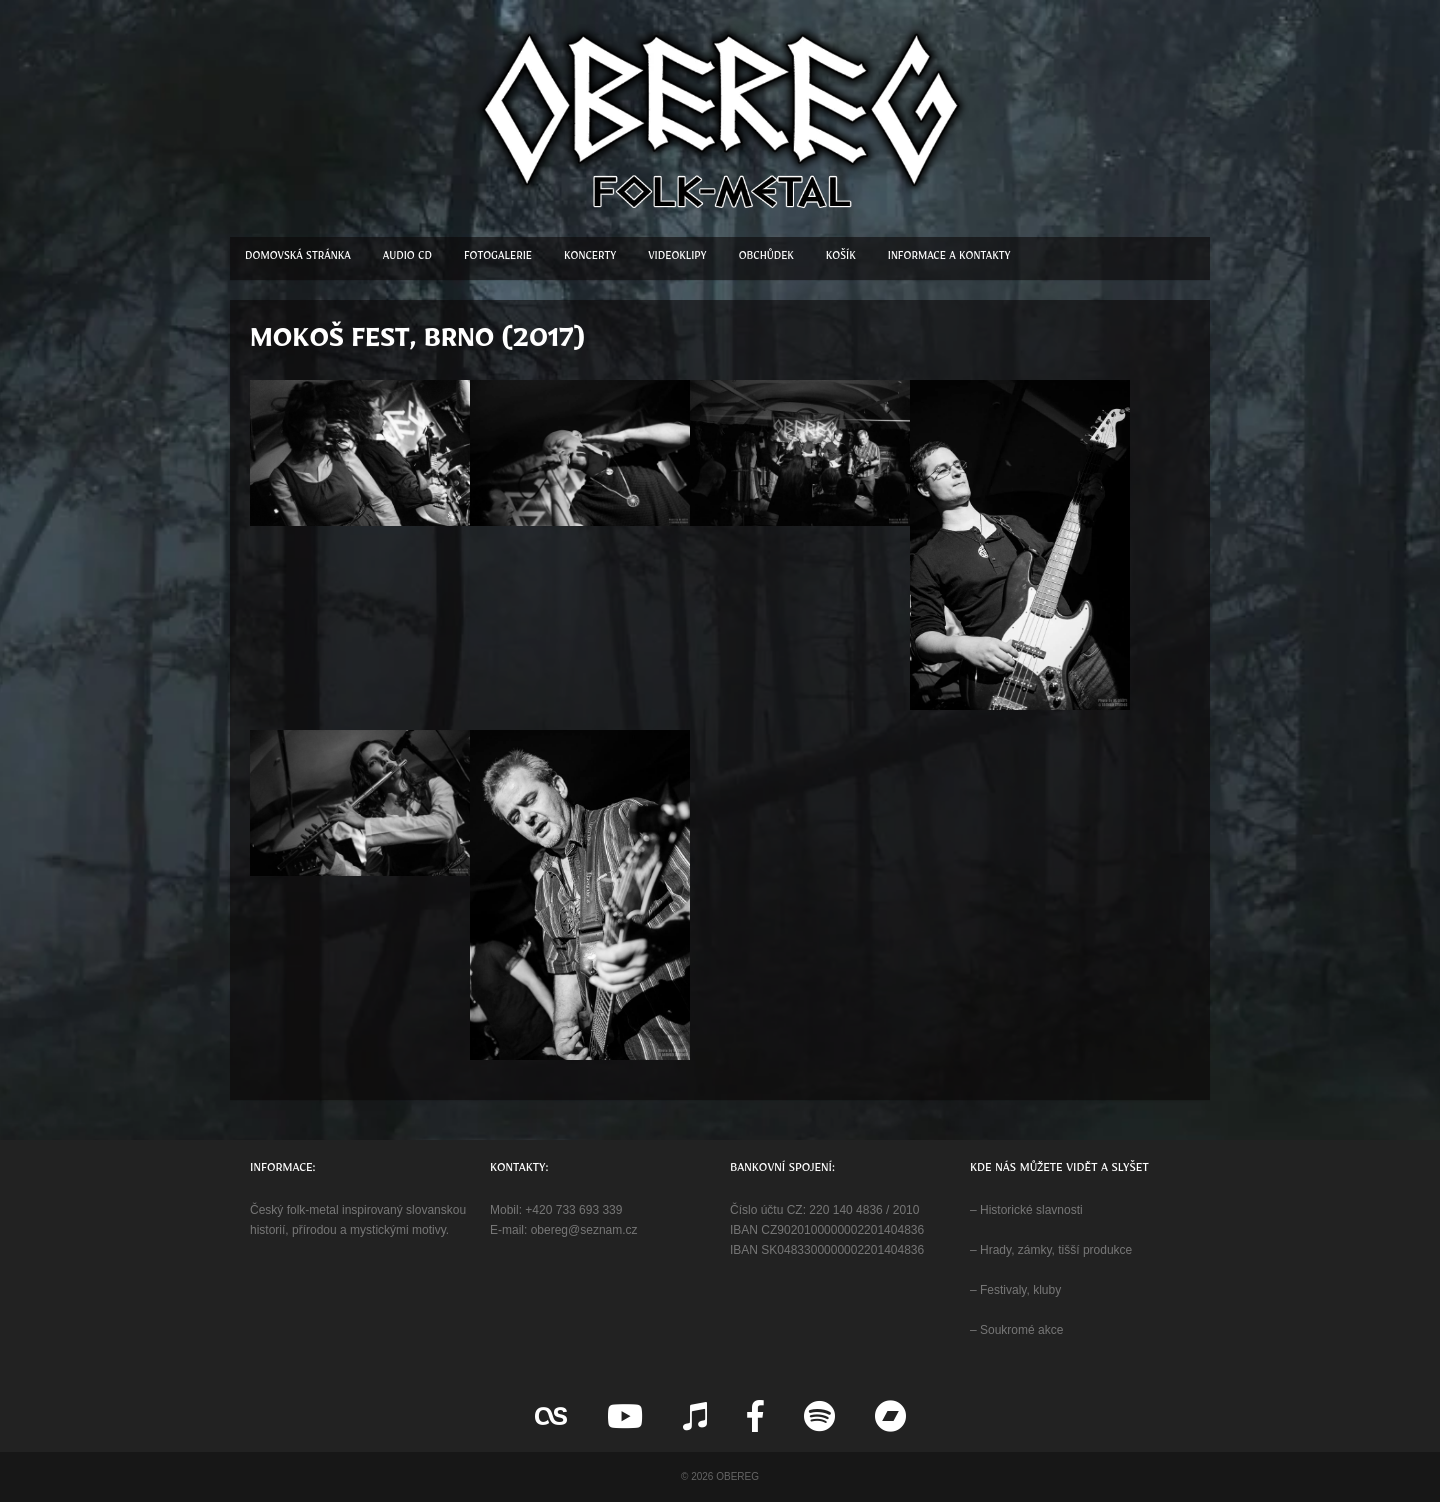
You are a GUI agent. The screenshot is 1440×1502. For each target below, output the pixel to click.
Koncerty (590, 258)
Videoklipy (677, 258)
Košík (841, 258)
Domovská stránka (298, 258)
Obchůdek (766, 258)
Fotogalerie (498, 258)
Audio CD (407, 258)
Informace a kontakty (949, 258)
